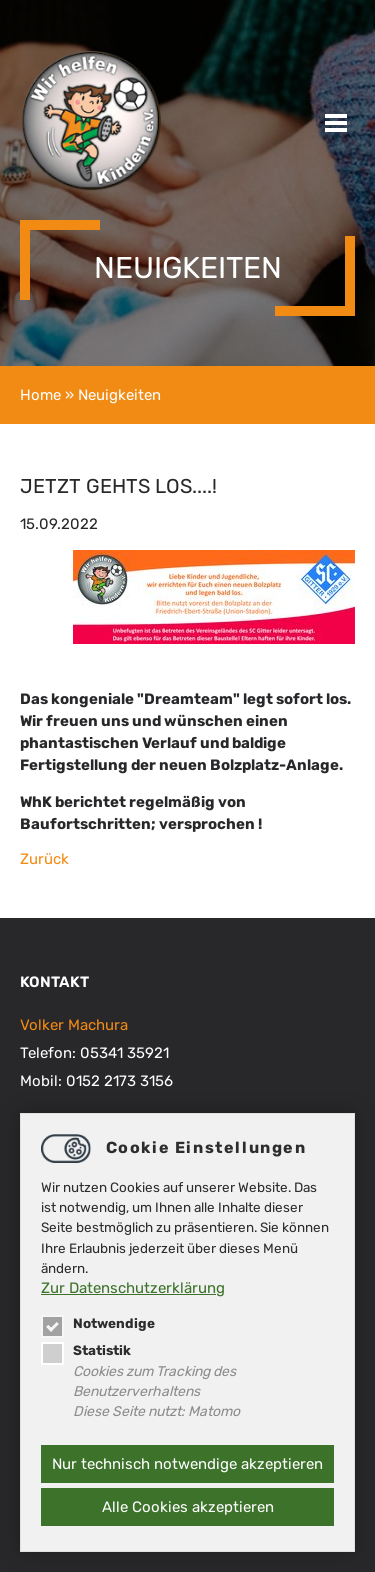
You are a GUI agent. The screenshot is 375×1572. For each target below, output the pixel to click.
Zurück (44, 859)
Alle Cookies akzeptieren (188, 1507)
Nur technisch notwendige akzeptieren (187, 1464)
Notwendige (98, 1323)
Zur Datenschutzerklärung (133, 1288)
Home (40, 395)
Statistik (86, 1350)
